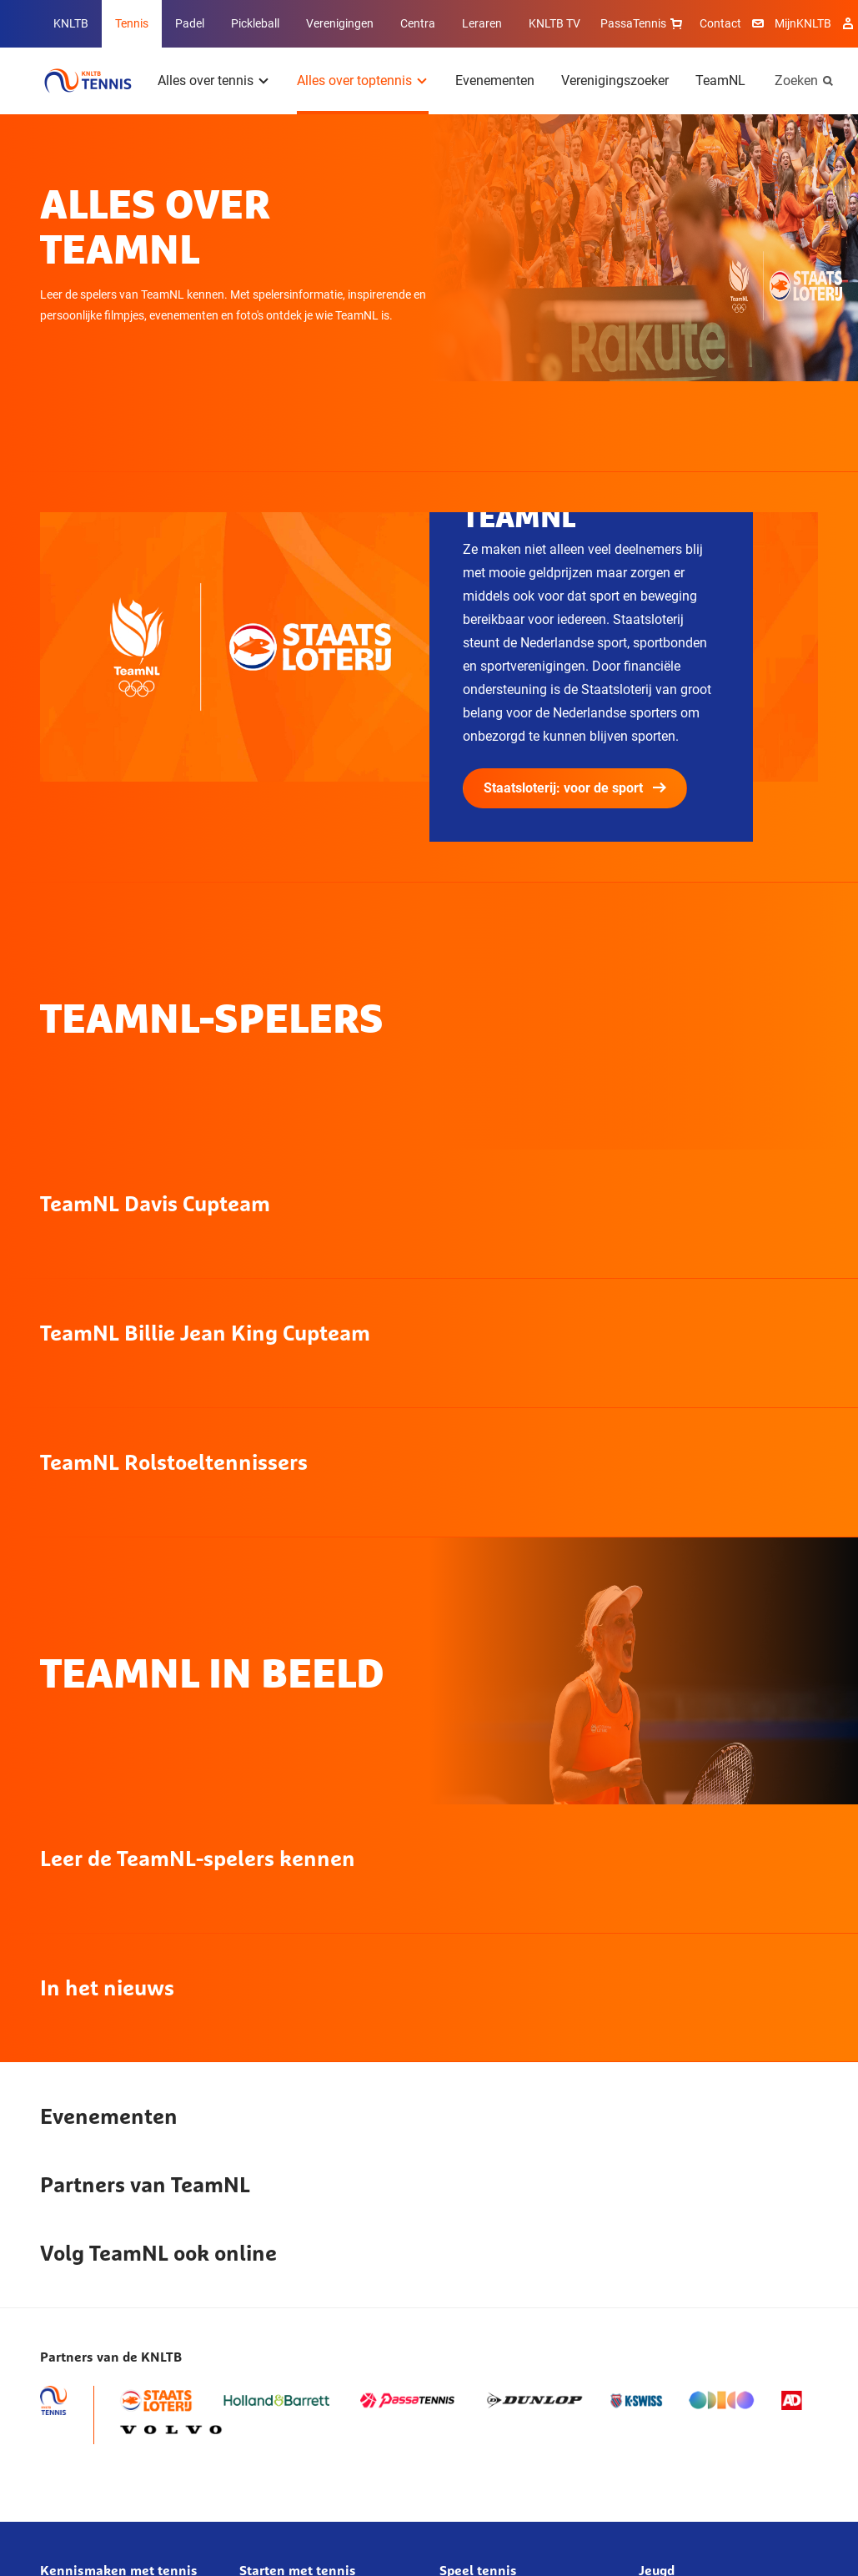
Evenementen (494, 80)
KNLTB (70, 23)
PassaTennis (643, 23)
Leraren (482, 23)
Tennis (131, 23)
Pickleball (255, 23)
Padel (189, 23)
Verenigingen (340, 23)
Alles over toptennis (354, 80)
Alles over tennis (205, 80)
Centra (417, 23)
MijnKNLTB (803, 23)
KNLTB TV (554, 23)
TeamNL (720, 80)
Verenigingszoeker (615, 80)
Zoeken (796, 80)
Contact (720, 23)
